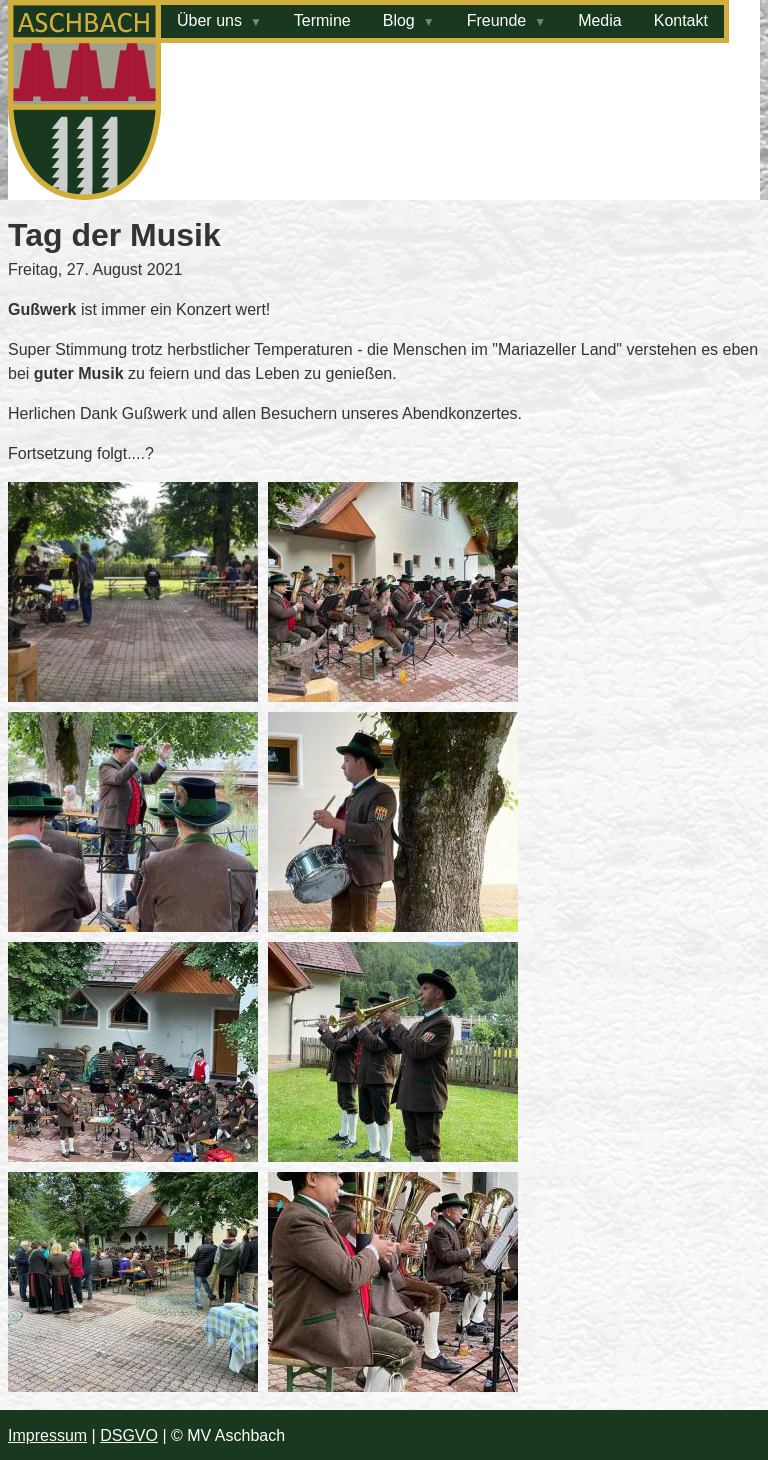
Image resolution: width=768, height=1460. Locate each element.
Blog (399, 20)
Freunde (497, 20)
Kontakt (681, 20)
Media (600, 20)
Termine (322, 20)
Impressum (47, 1435)
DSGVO (129, 1435)
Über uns (209, 20)
